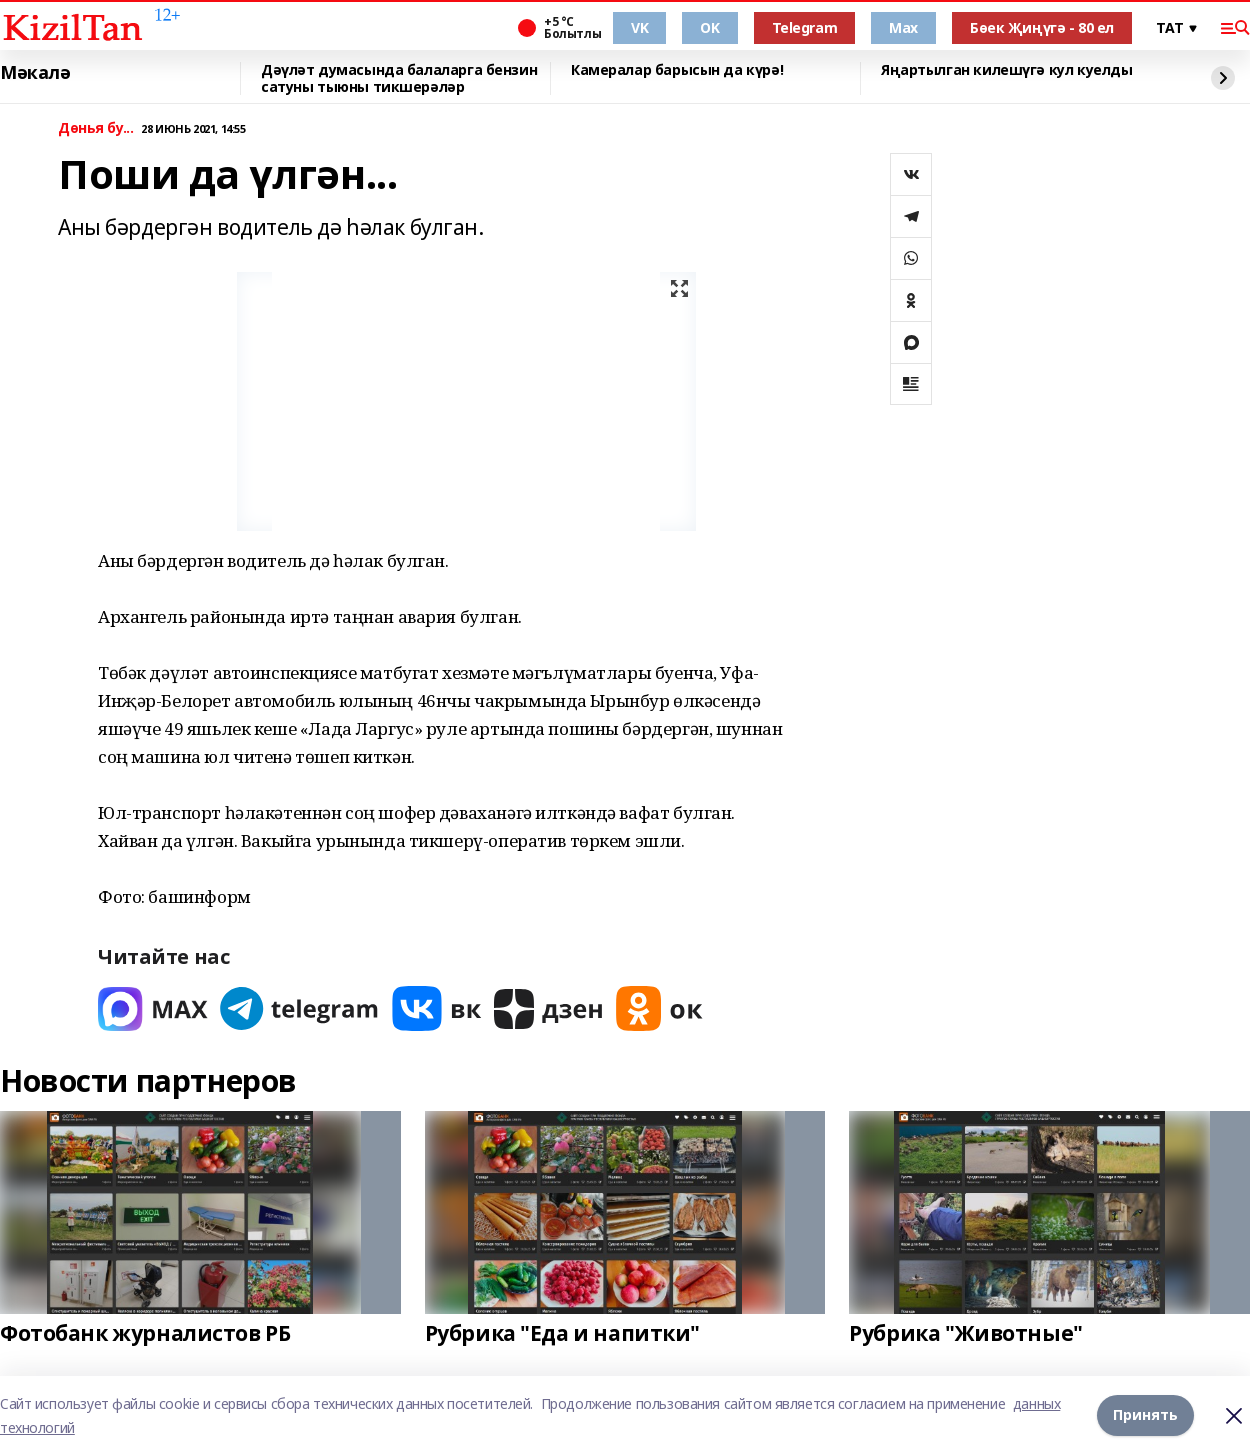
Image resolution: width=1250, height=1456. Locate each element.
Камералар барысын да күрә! (677, 70)
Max (903, 27)
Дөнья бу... (95, 128)
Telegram (805, 27)
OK (709, 27)
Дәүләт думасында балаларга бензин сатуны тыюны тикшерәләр (399, 78)
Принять (1145, 1415)
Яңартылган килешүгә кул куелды (1006, 70)
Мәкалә (35, 73)
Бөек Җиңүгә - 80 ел (1042, 27)
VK (639, 27)
